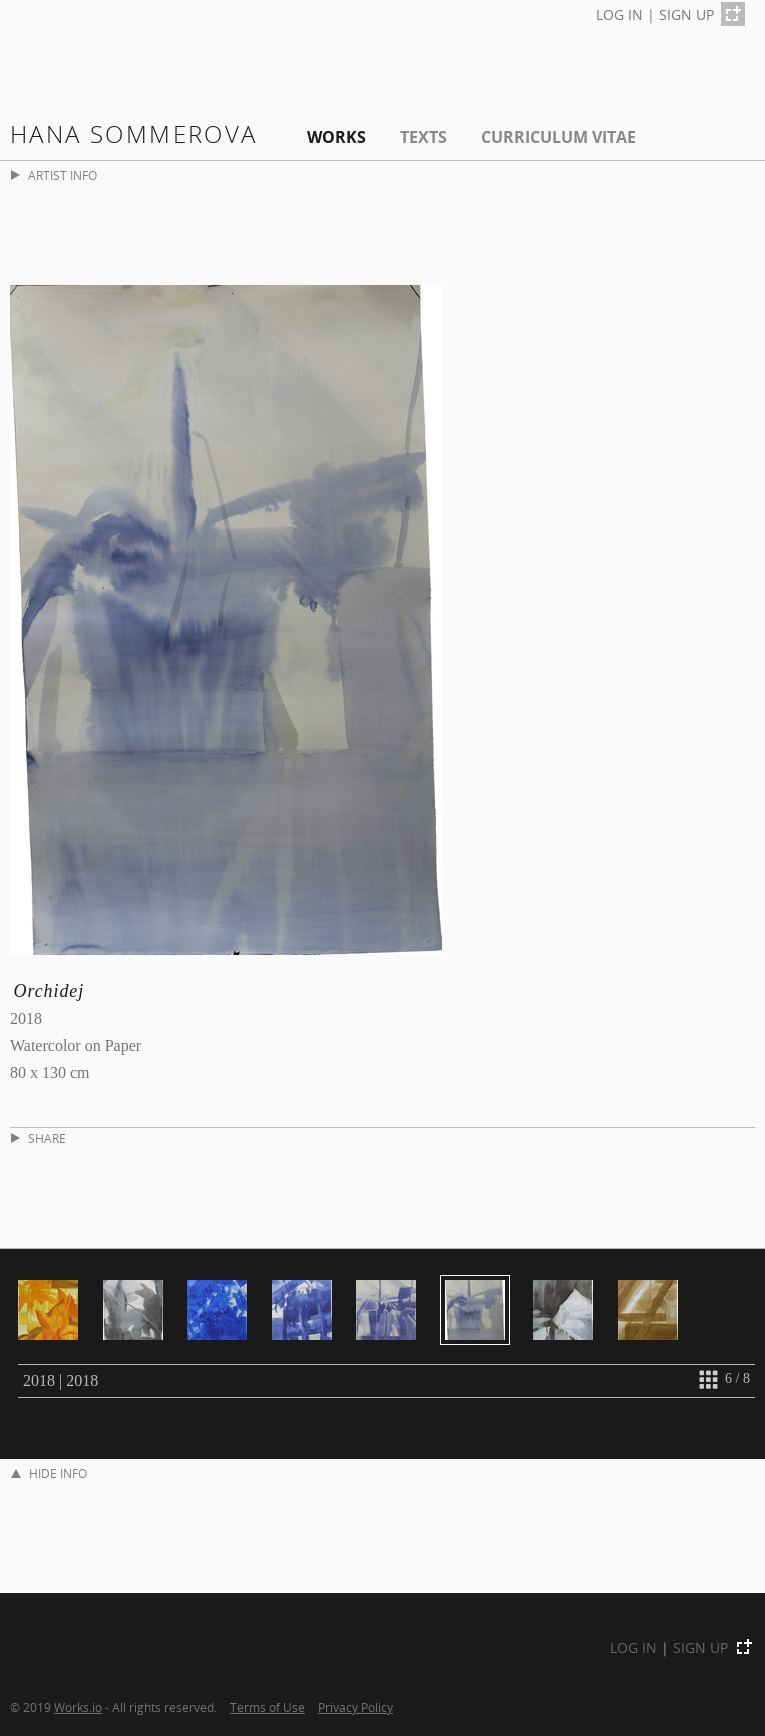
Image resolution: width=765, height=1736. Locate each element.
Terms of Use (267, 1707)
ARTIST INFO (54, 175)
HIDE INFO (49, 1473)
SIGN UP (686, 14)
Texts (423, 137)
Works (336, 137)
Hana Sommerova (134, 133)
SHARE (38, 1138)
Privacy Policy (355, 1707)
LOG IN (619, 14)
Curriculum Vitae (558, 137)
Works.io (78, 1707)
